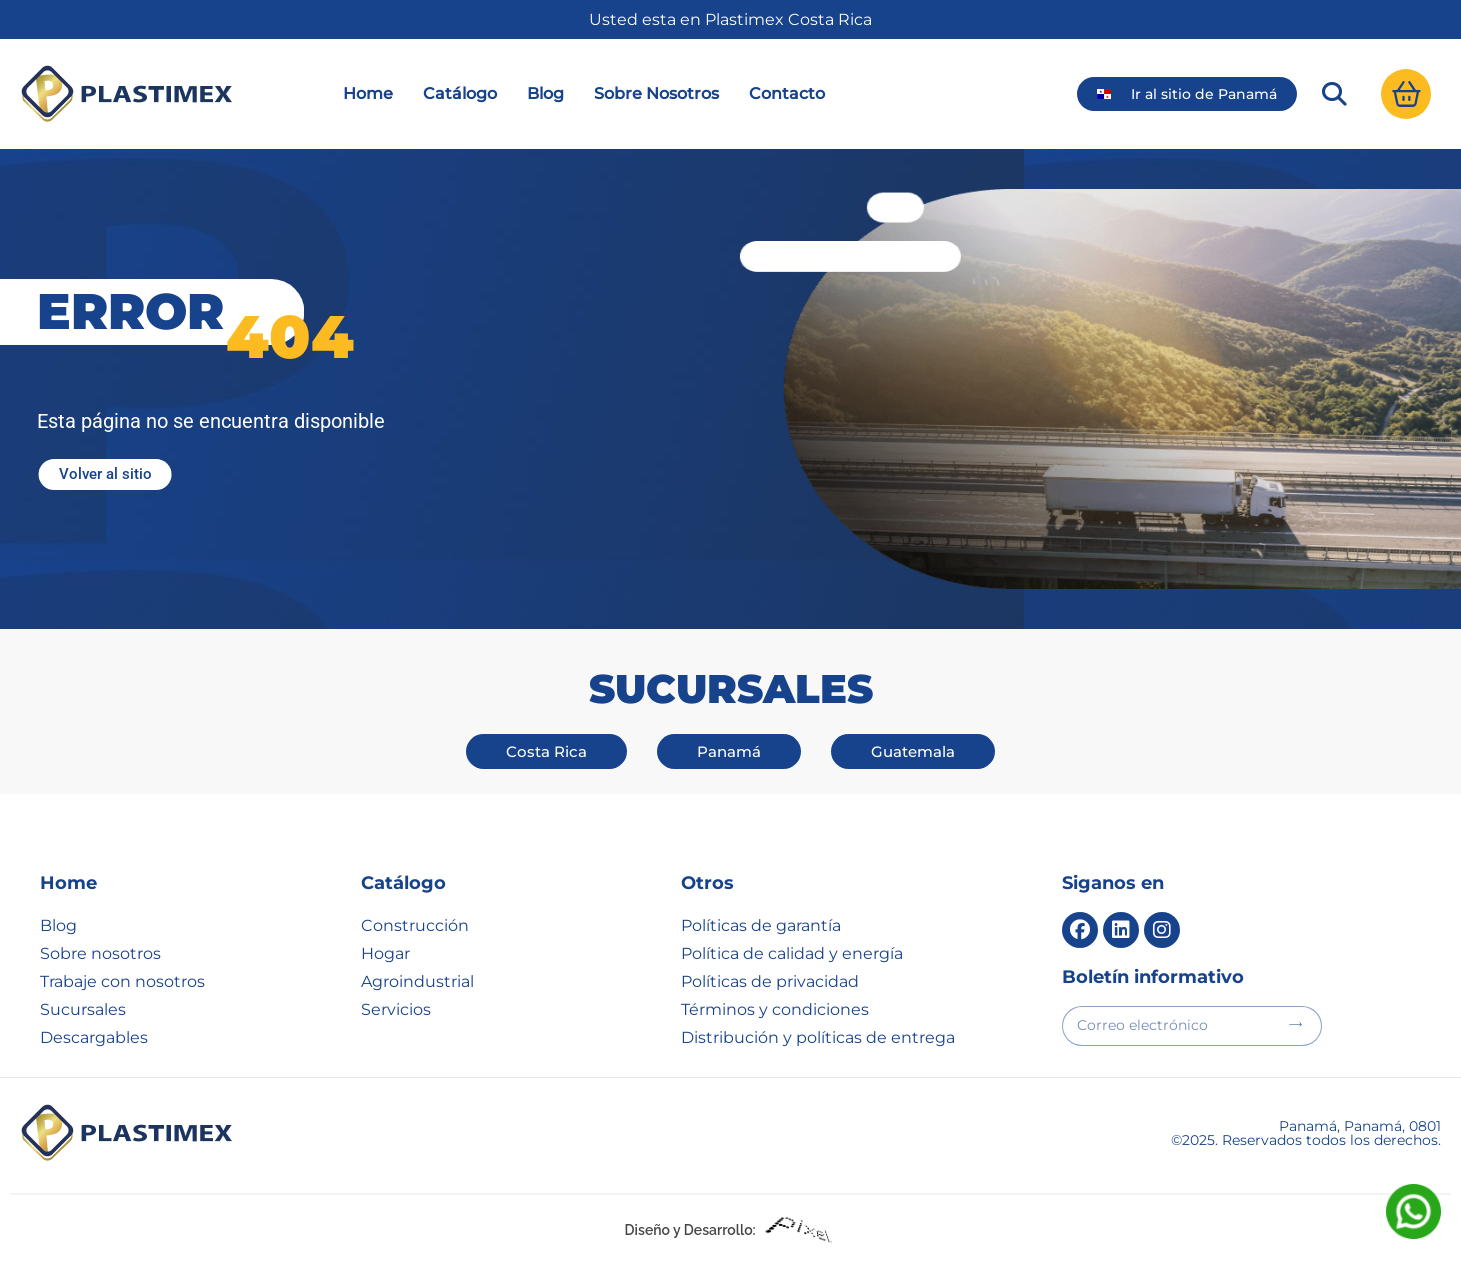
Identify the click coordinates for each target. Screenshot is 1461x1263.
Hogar (385, 953)
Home (368, 93)
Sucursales (83, 1009)
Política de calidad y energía (792, 953)
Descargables (94, 1037)
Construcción (415, 925)
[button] (1334, 94)
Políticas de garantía (761, 925)
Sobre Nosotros (656, 93)
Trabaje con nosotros (122, 981)
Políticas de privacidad (770, 981)
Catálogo (460, 93)
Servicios (396, 1009)
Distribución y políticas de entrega (818, 1037)
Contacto (787, 93)
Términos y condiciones (775, 1009)
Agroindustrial (417, 981)
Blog (545, 93)
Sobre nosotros (100, 953)
